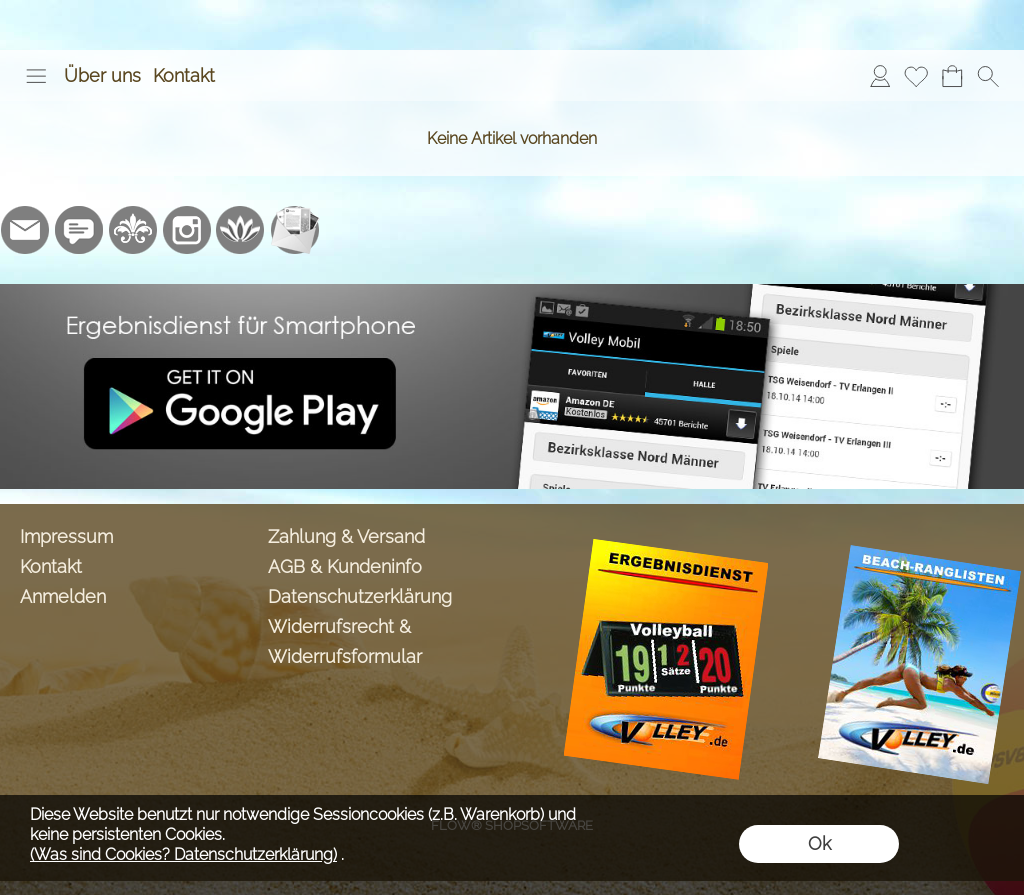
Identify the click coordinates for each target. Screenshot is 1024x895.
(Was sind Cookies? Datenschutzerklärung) (183, 854)
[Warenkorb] (952, 76)
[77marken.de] (79, 230)
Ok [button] (819, 843)
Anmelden (63, 596)
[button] (36, 76)
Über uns (102, 75)
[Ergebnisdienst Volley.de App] (512, 292)
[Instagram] (187, 230)
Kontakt (184, 75)
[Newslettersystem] (295, 230)
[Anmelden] (880, 76)
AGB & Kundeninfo (345, 566)
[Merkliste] (916, 76)
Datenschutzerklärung (360, 596)
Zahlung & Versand (346, 536)
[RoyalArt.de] (133, 230)
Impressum (66, 536)
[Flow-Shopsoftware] (241, 230)
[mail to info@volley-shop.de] (25, 230)
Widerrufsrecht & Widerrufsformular (345, 641)
